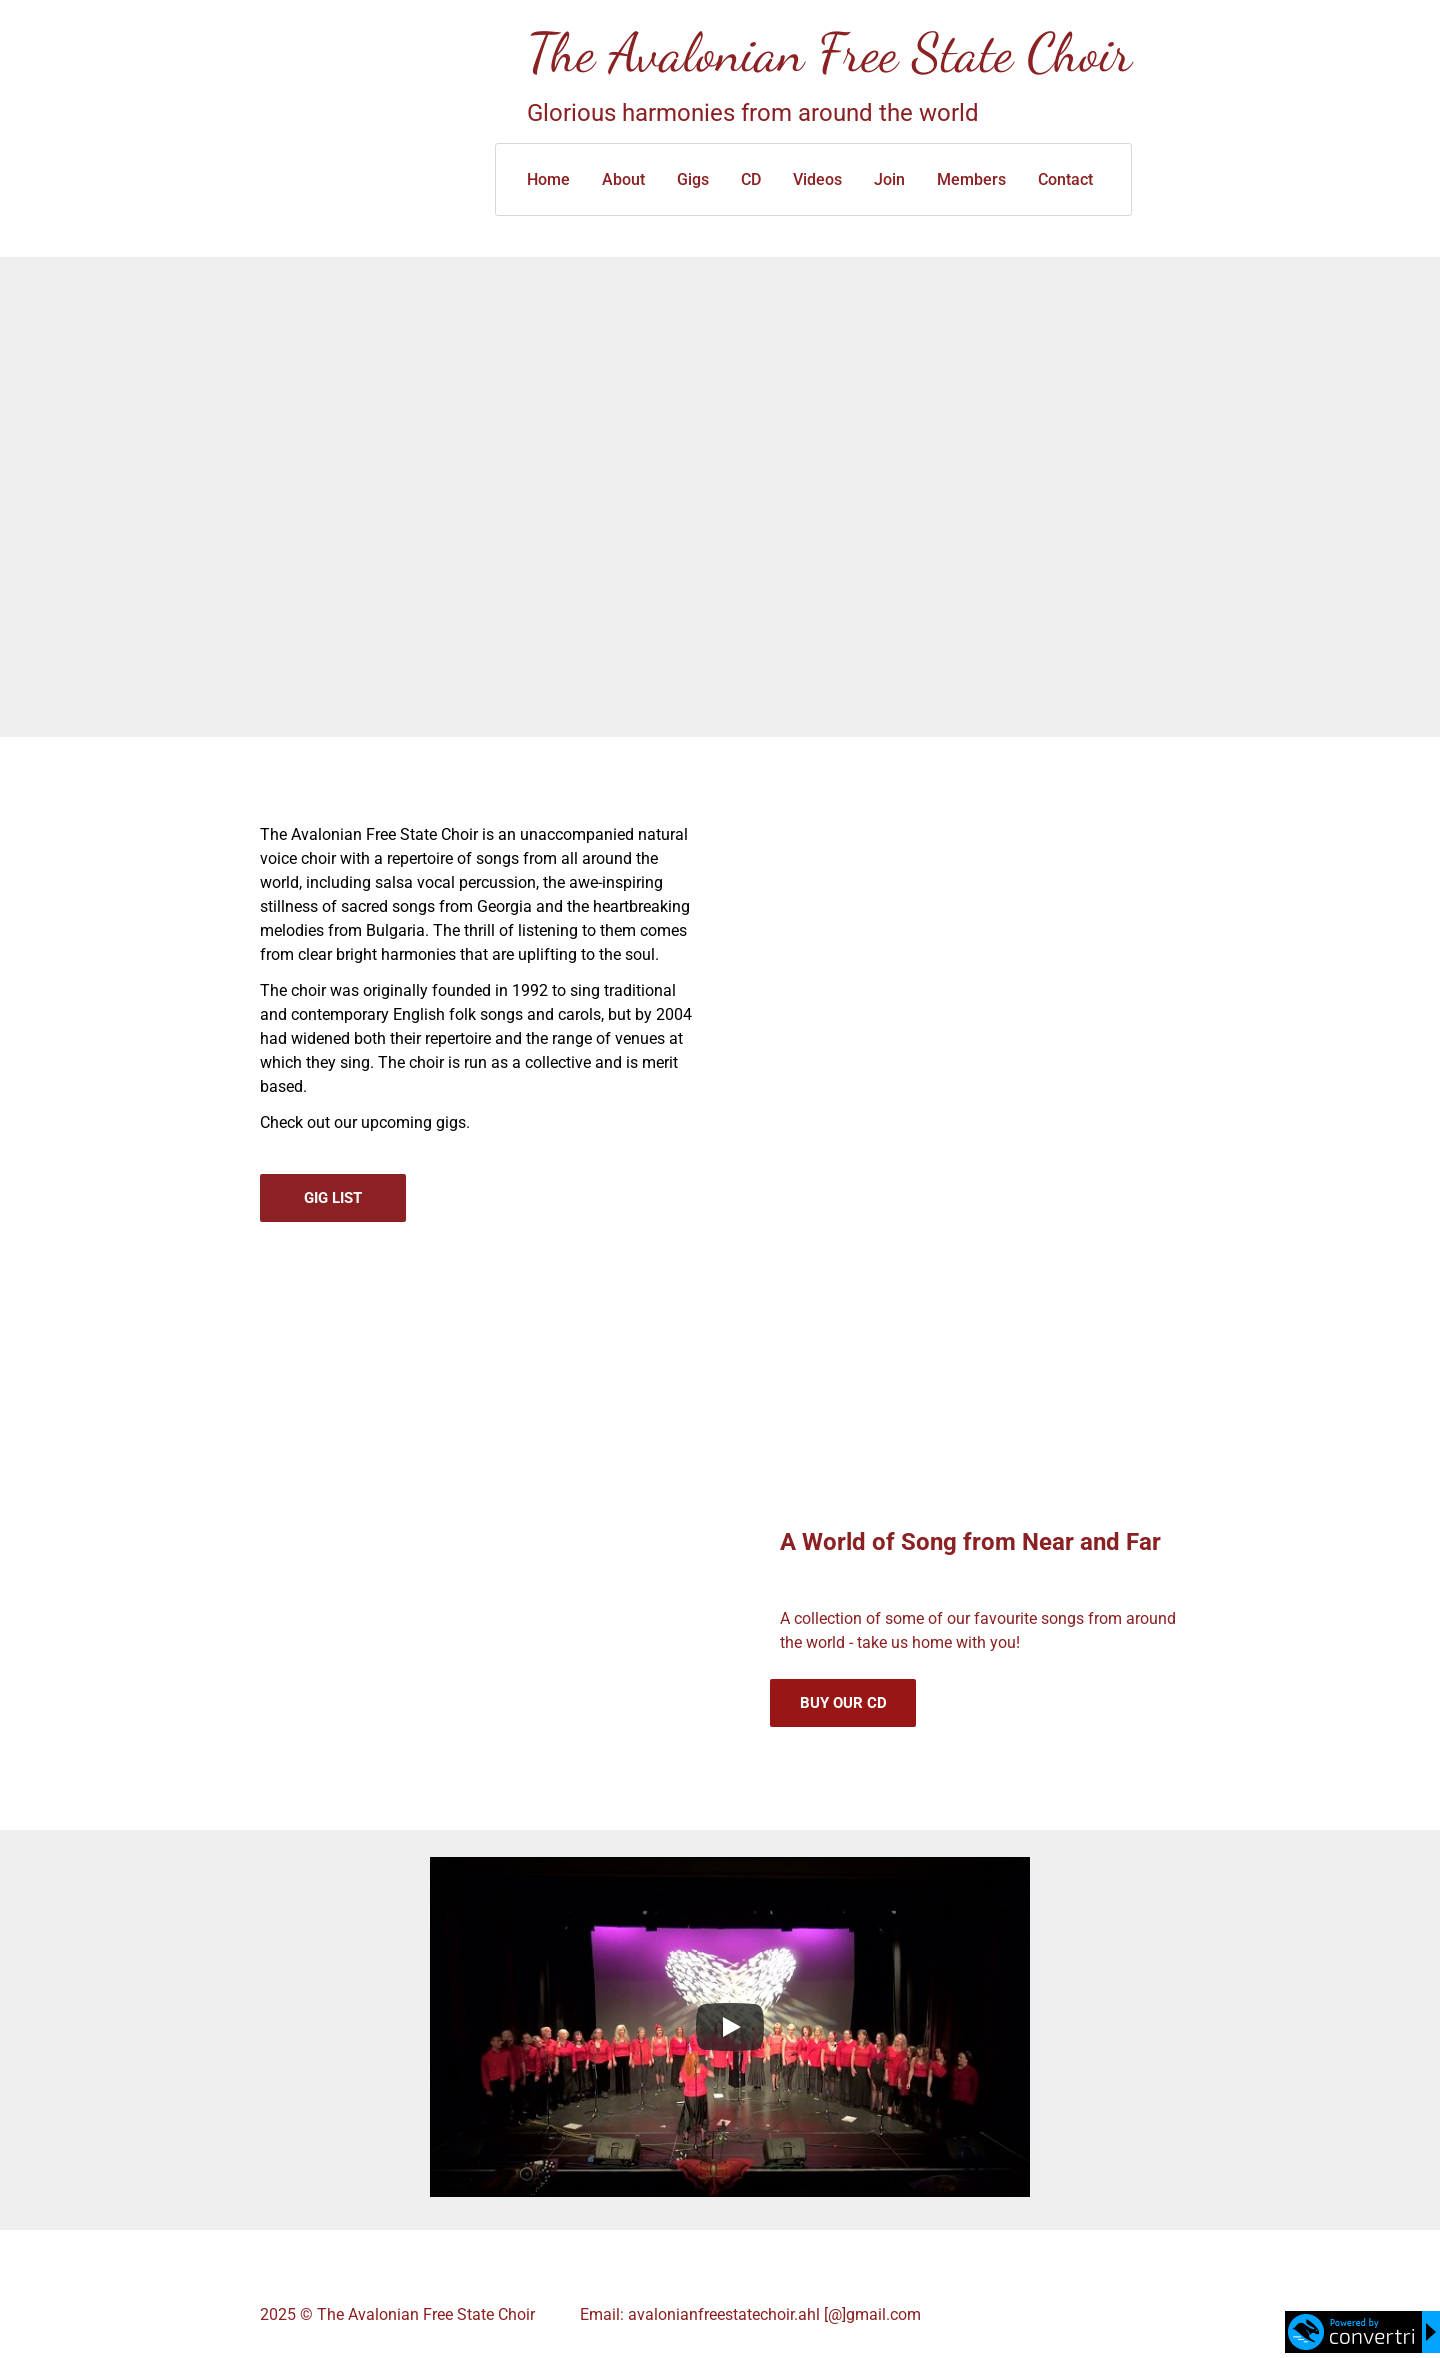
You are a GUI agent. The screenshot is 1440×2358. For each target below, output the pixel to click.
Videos (817, 179)
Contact (1065, 179)
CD (751, 179)
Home (548, 179)
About (623, 179)
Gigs (693, 179)
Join (889, 179)
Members (971, 179)
